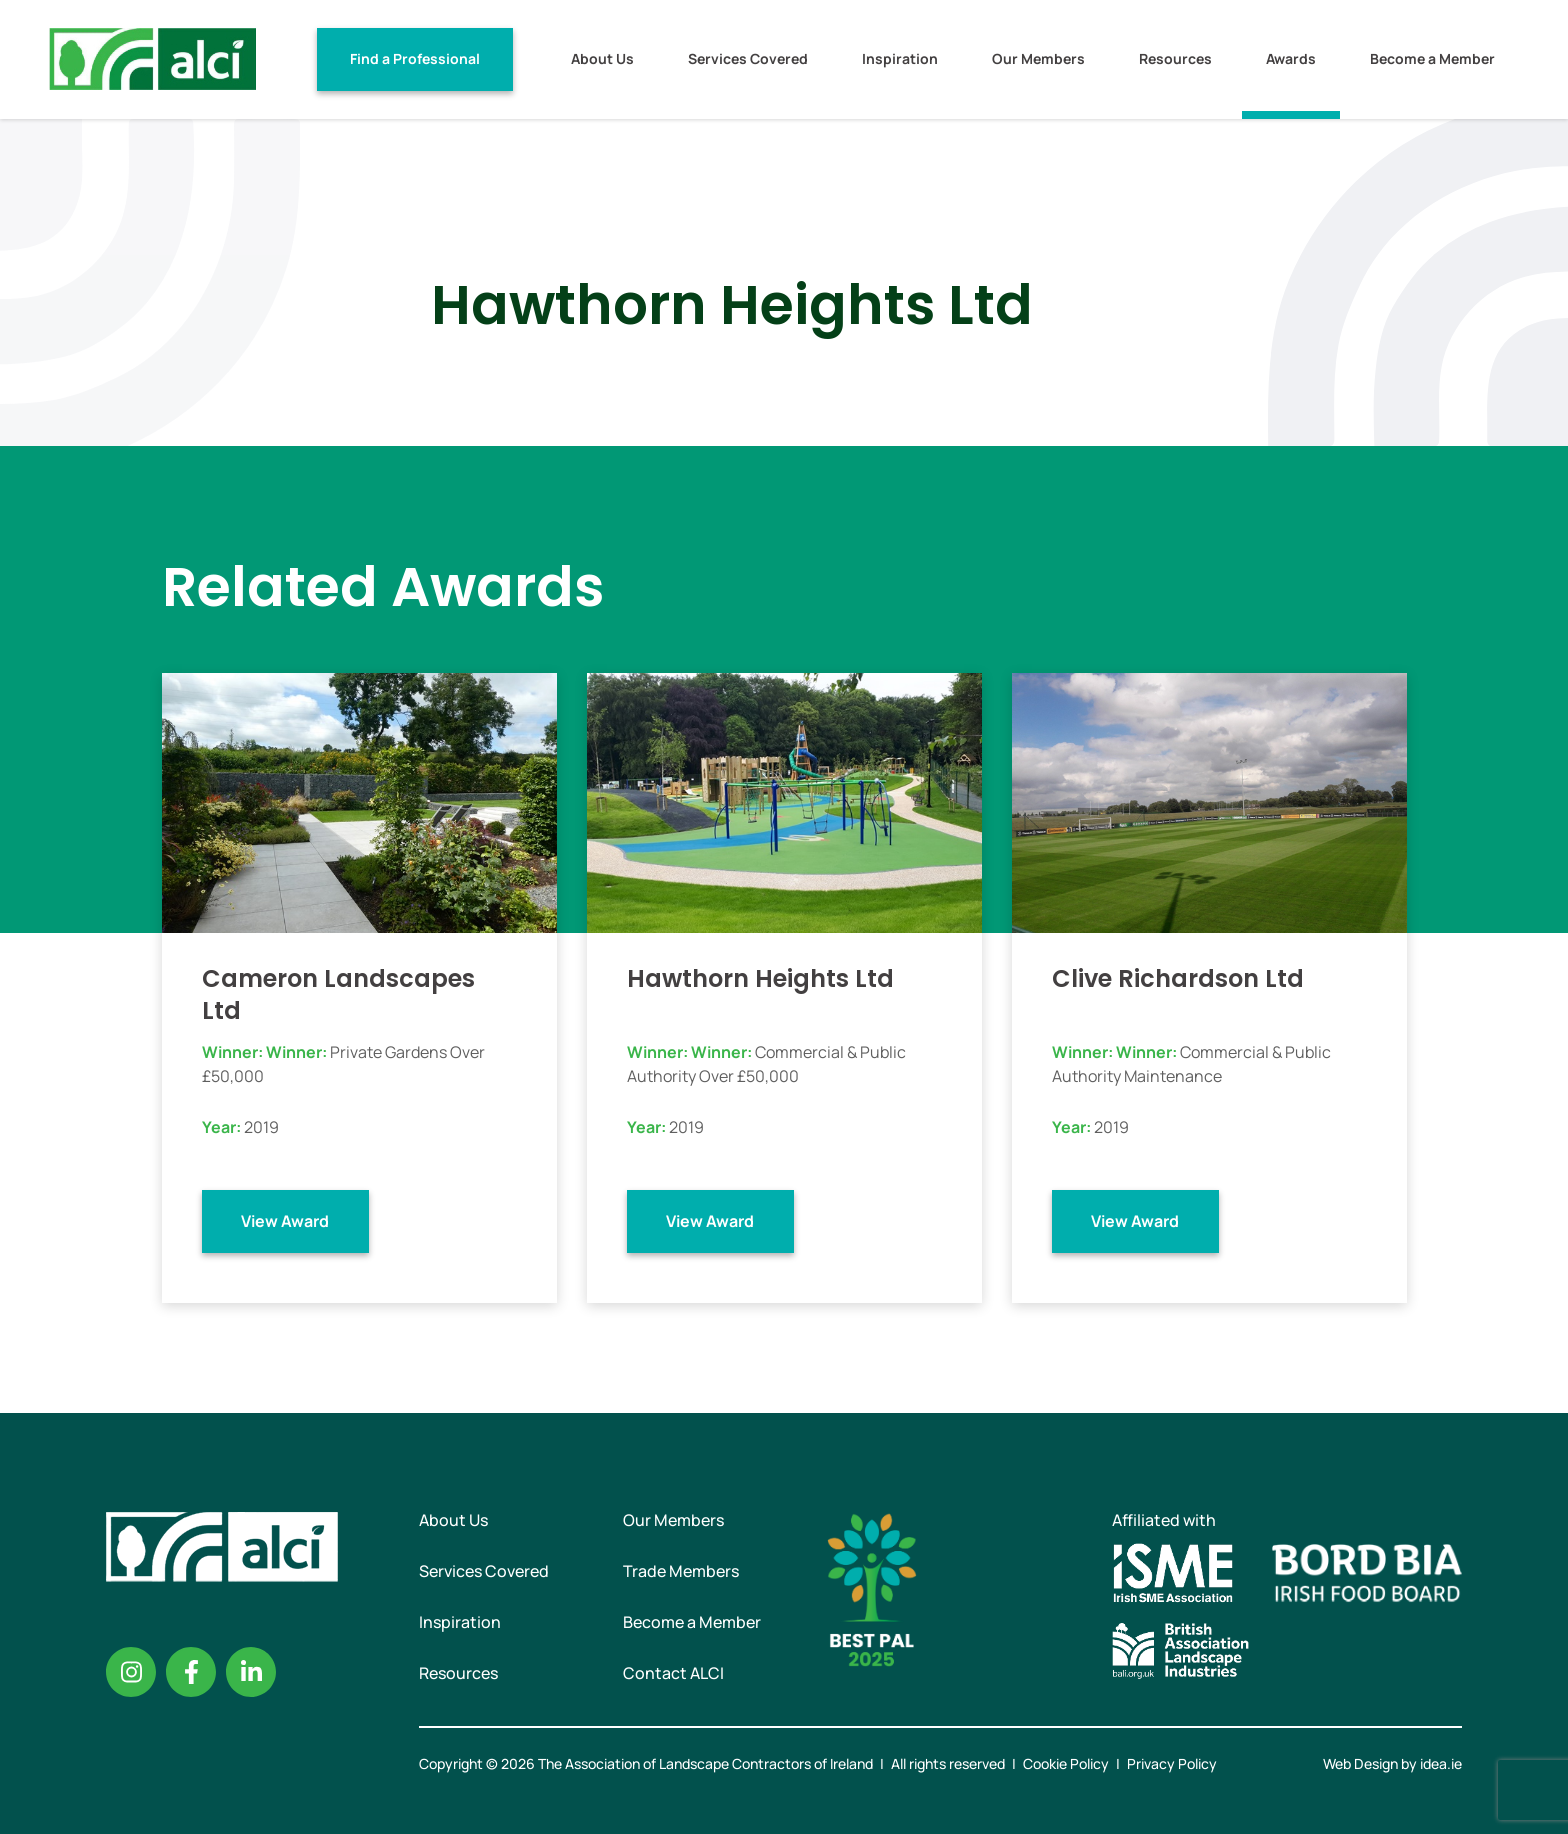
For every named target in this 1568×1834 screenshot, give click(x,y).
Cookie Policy (1066, 1763)
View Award (285, 1221)
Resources (1175, 58)
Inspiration (900, 58)
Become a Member (1432, 58)
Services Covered (748, 58)
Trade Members (681, 1571)
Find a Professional (415, 58)
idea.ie (1441, 1763)
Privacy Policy (1172, 1763)
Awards (1291, 58)
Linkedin (251, 1672)
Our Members (1038, 58)
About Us (602, 58)
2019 (261, 1127)
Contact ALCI (673, 1673)
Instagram (131, 1672)
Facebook (191, 1672)
